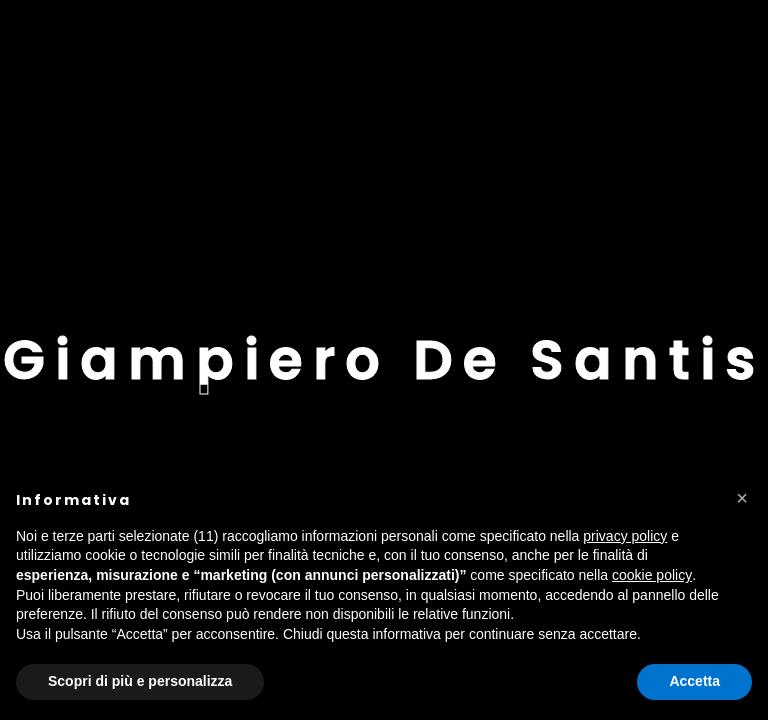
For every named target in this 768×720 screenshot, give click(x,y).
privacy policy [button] (625, 536)
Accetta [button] (694, 681)
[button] (742, 498)
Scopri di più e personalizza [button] (140, 681)
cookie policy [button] (652, 575)
